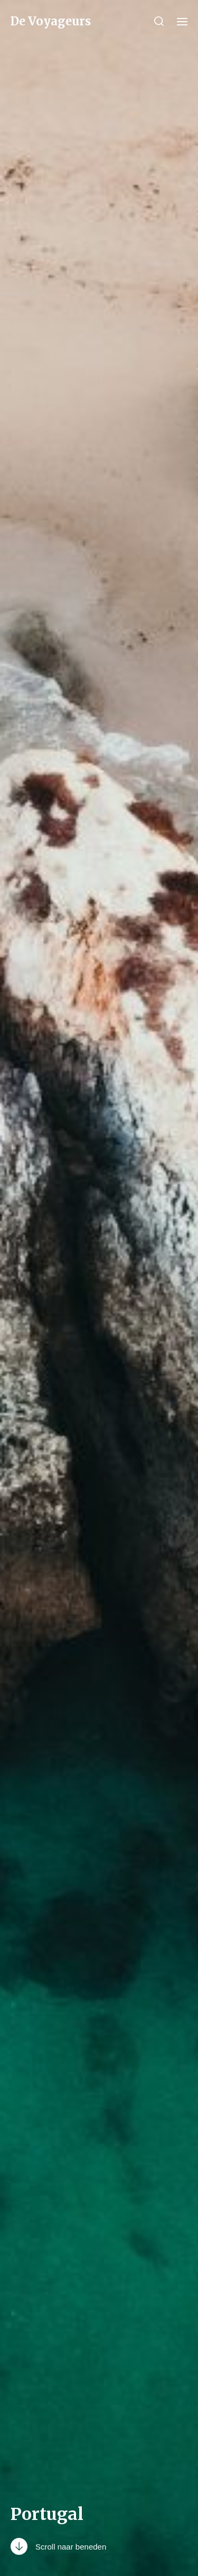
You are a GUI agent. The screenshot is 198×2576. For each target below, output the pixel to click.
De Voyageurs (51, 21)
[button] (159, 21)
